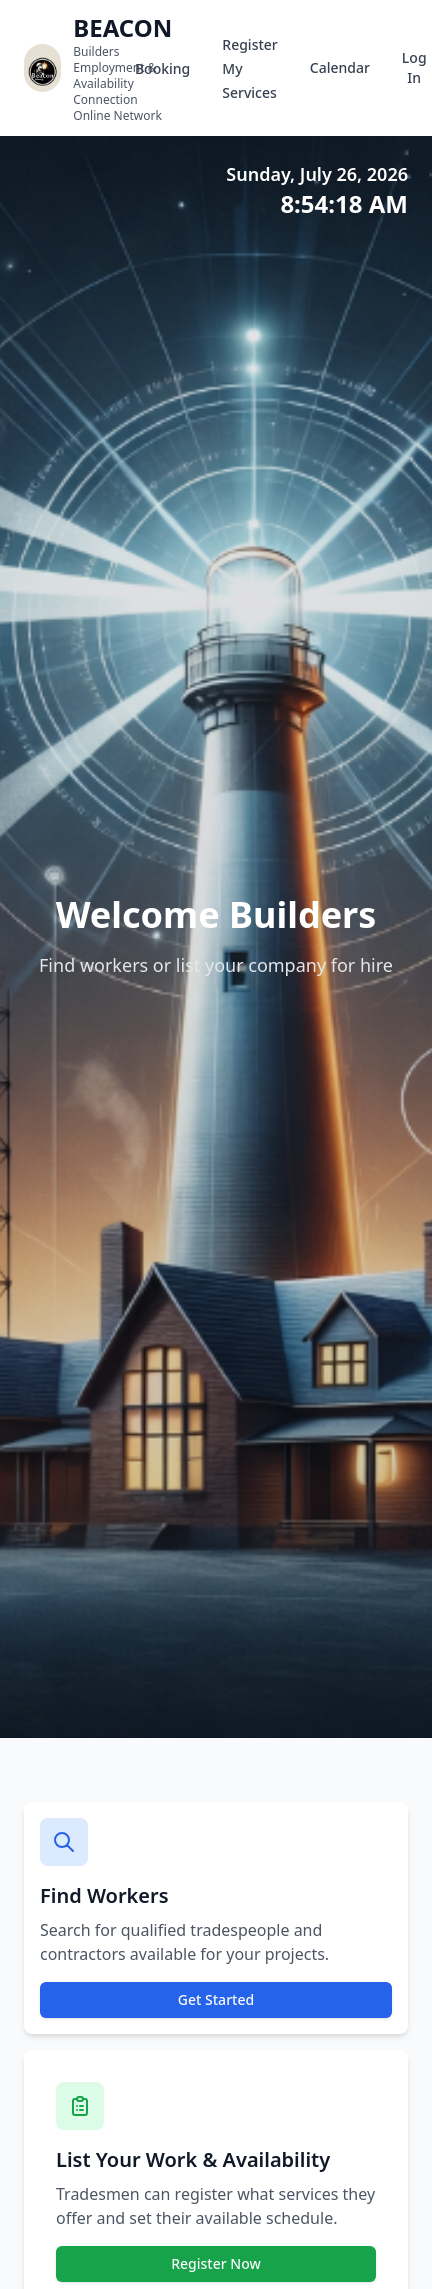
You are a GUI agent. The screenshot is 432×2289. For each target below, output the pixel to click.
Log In (414, 67)
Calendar (340, 67)
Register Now (216, 2263)
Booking (162, 68)
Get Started (216, 1999)
